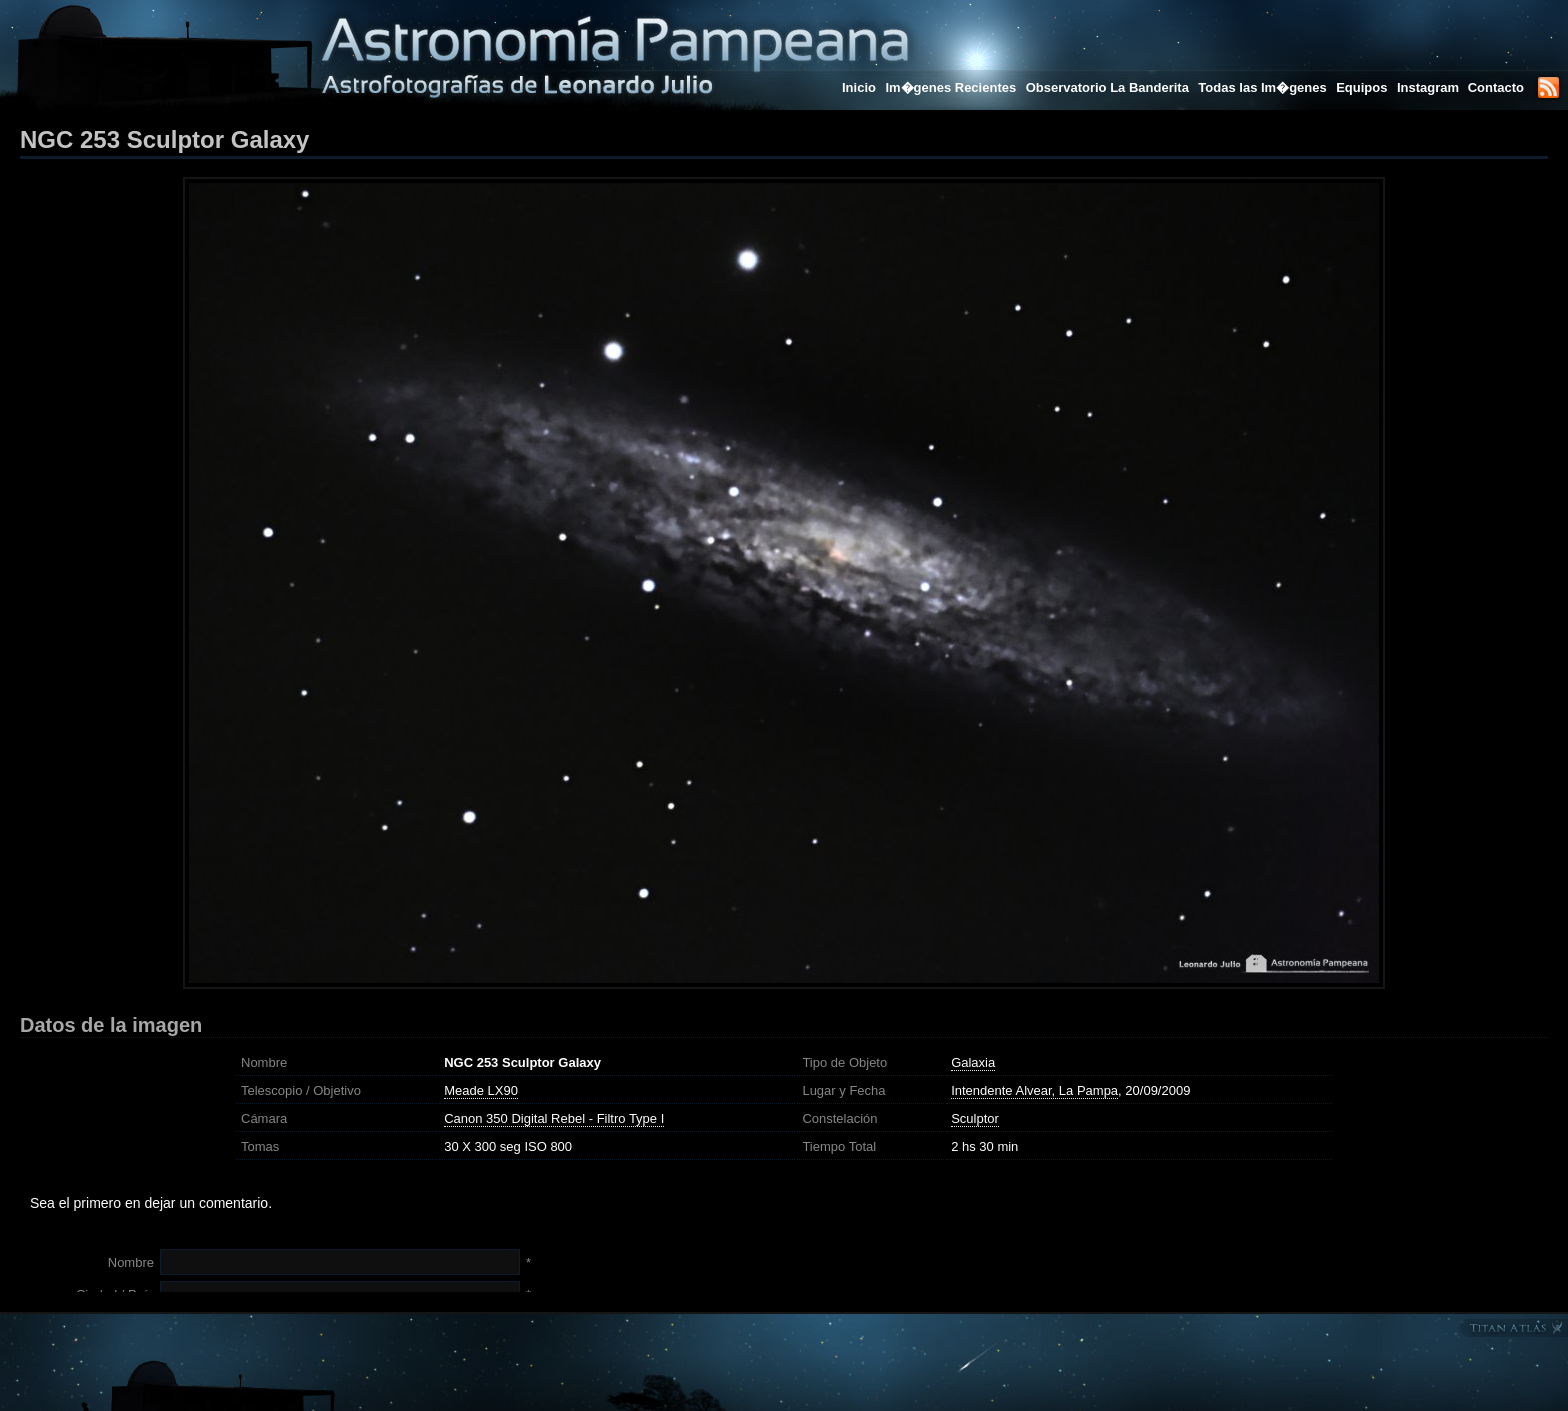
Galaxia (973, 1062)
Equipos (1361, 87)
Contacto (1496, 87)
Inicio (859, 87)
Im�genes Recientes (950, 87)
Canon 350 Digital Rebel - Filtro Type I (554, 1118)
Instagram (1430, 87)
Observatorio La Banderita (1107, 87)
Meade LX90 (481, 1090)
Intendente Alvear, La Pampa (1034, 1090)
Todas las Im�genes (1262, 87)
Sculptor (975, 1118)
